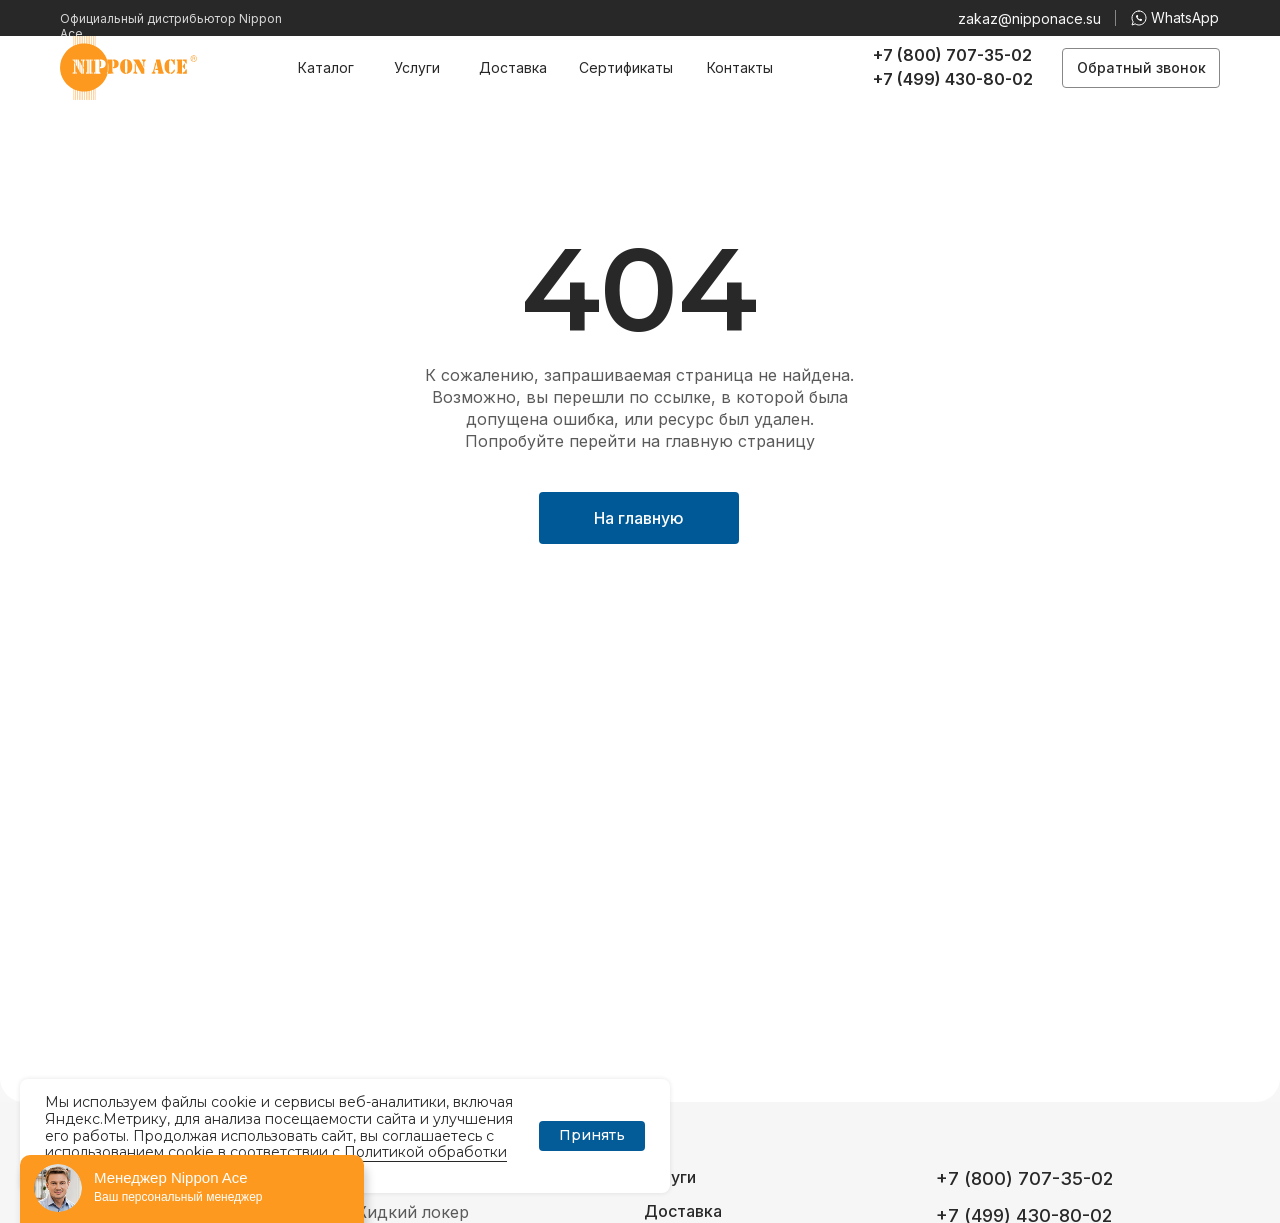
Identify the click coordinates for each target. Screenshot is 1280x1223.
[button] (1141, 68)
